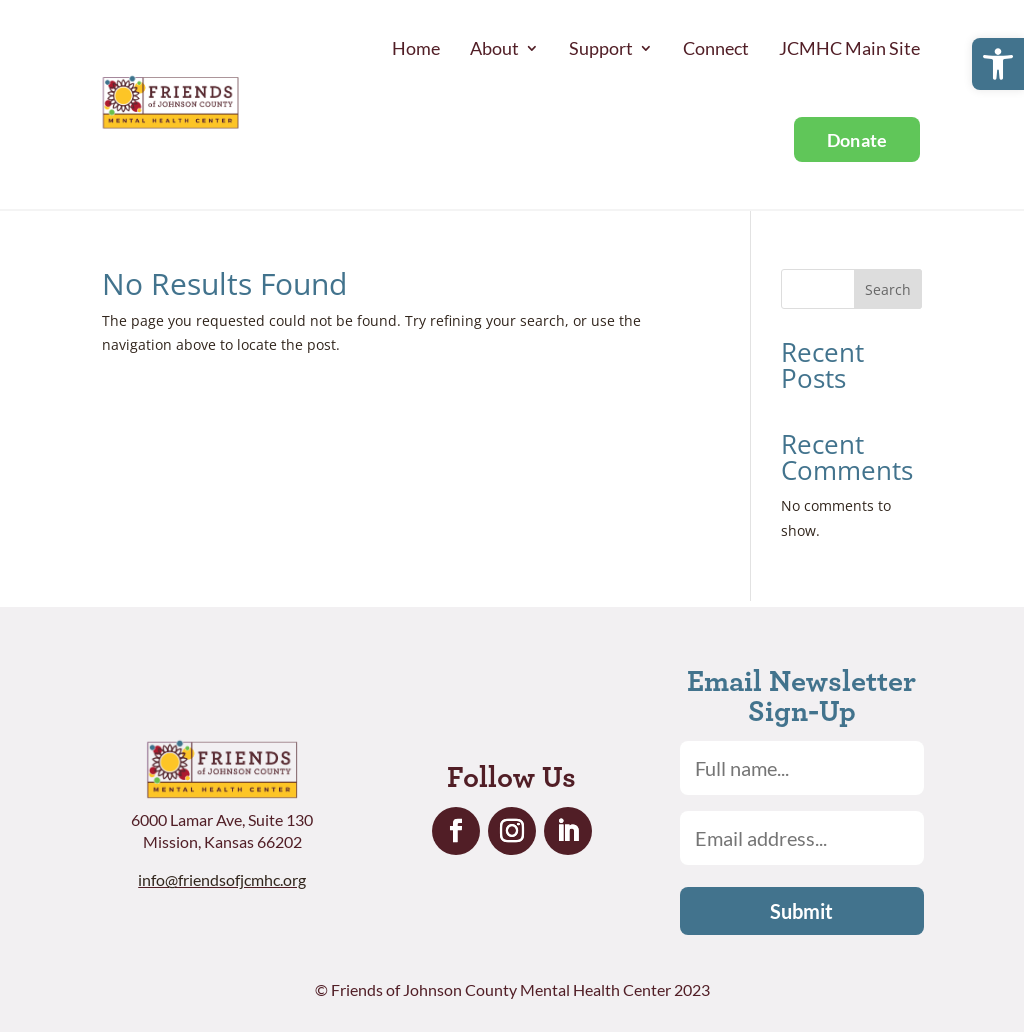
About (494, 48)
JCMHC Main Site (849, 48)
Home (416, 48)
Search (888, 289)
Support (601, 48)
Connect (716, 48)
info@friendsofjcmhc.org (222, 879)
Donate (857, 140)
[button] (998, 64)
